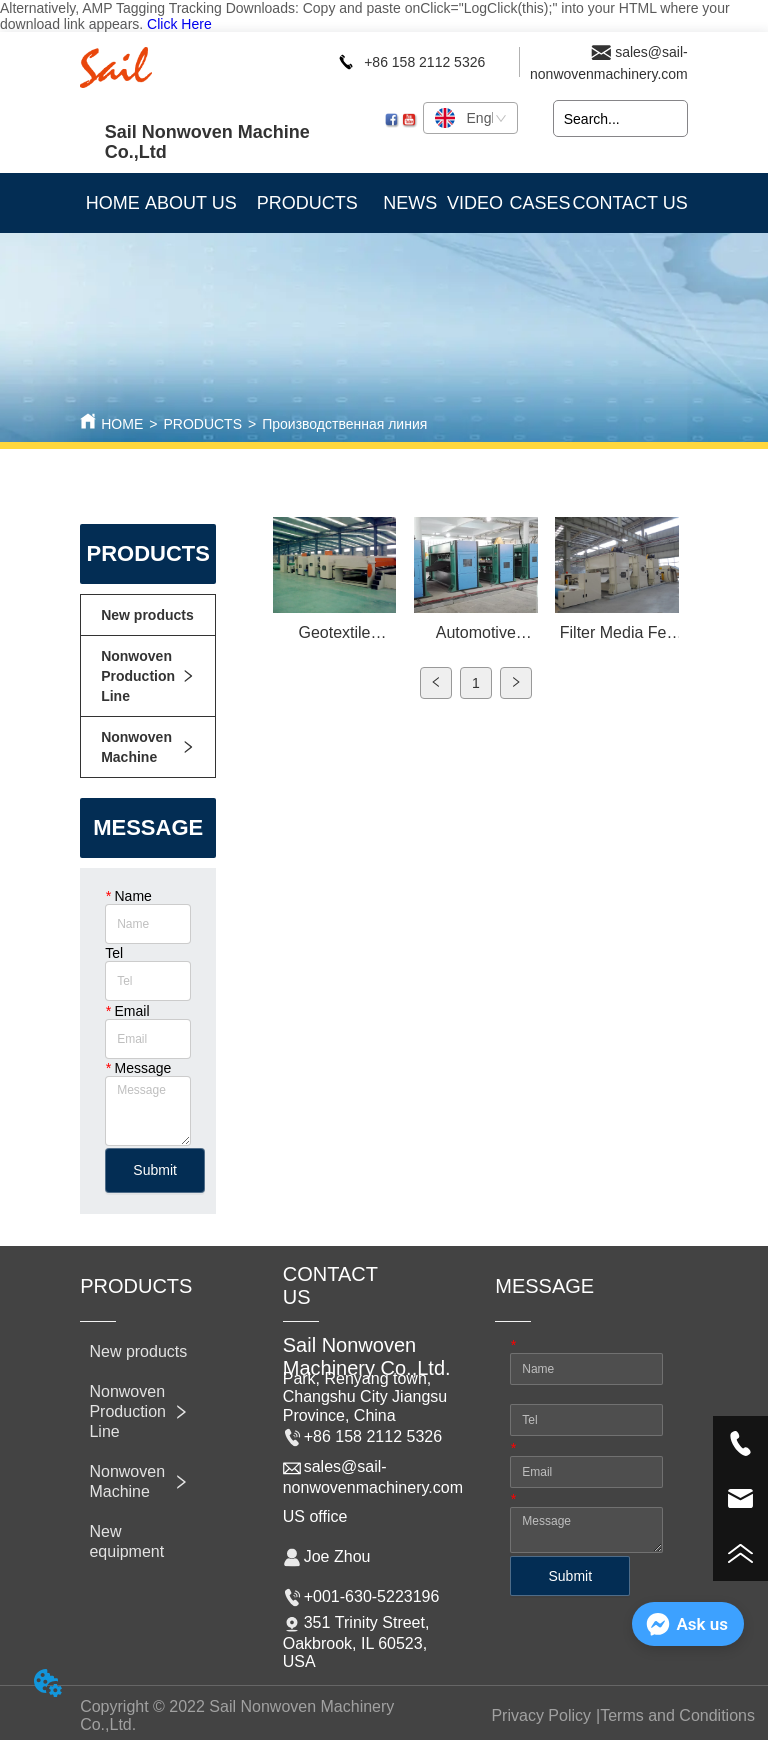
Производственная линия (344, 424)
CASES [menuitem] (539, 203)
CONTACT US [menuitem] (629, 203)
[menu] (384, 203)
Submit (155, 1170)
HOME (122, 424)
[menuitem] (307, 203)
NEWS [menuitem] (410, 203)
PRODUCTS (202, 424)
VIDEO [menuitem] (475, 203)
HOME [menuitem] (113, 203)
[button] (307, 203)
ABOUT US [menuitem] (191, 203)
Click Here (179, 24)
